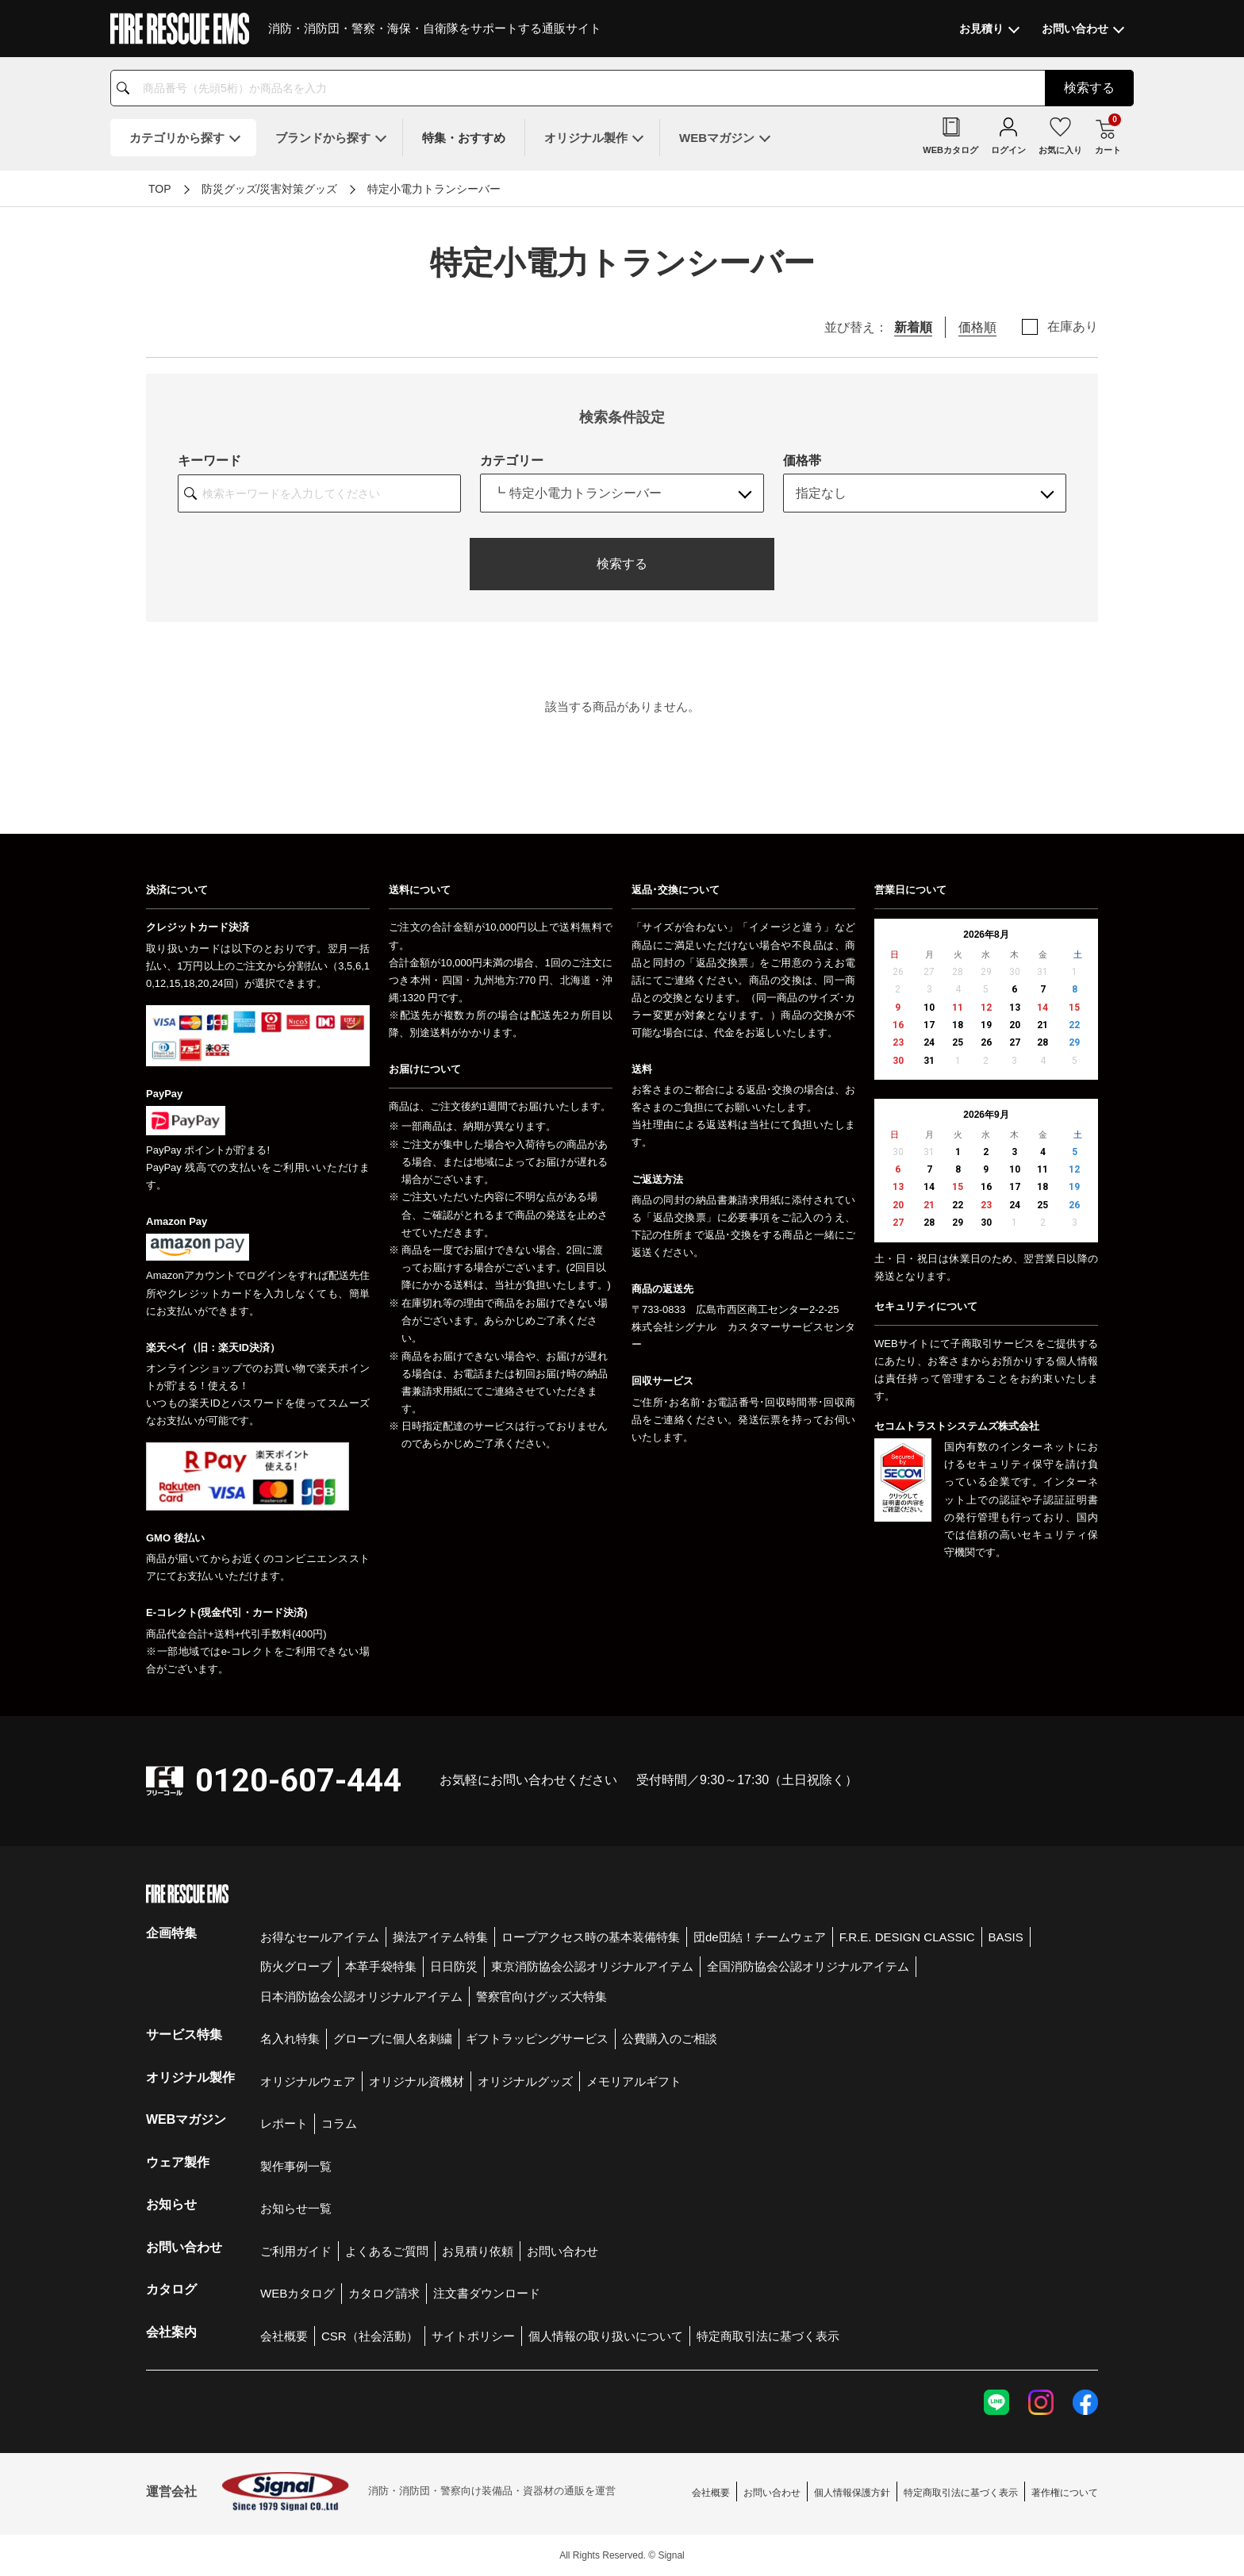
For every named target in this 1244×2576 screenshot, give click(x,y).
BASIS (1006, 1937)
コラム (339, 2123)
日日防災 (454, 1966)
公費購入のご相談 (669, 2038)
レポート (284, 2123)
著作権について (1064, 2492)
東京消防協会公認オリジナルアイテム (592, 1966)
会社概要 (284, 2336)
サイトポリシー (473, 2336)
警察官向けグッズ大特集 (541, 1996)
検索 (1089, 87)
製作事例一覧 (296, 2166)
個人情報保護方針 (852, 2492)
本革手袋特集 (381, 1966)
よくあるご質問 (386, 2251)
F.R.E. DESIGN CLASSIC (907, 1937)
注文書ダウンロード (486, 2293)
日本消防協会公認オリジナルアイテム (361, 1996)
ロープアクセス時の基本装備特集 (590, 1937)
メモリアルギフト (634, 2081)
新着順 (913, 327)
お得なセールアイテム (319, 1937)
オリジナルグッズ (525, 2081)
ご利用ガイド (296, 2251)
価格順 (977, 327)
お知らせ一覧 (296, 2208)
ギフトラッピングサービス (537, 2038)
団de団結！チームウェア (759, 1937)
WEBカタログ (297, 2293)
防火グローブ (296, 1966)
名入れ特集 (290, 2038)
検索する (622, 563)
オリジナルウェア (307, 2081)
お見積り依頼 (477, 2251)
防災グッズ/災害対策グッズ (270, 188)
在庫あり (1072, 327)
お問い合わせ (562, 2251)
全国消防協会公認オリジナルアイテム (808, 1966)
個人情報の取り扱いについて (605, 2336)
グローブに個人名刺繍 (392, 2038)
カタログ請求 (384, 2293)
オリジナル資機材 (416, 2081)
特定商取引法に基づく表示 (768, 2336)
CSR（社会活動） (369, 2336)
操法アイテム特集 (440, 1937)
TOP (159, 188)
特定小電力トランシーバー (434, 188)
